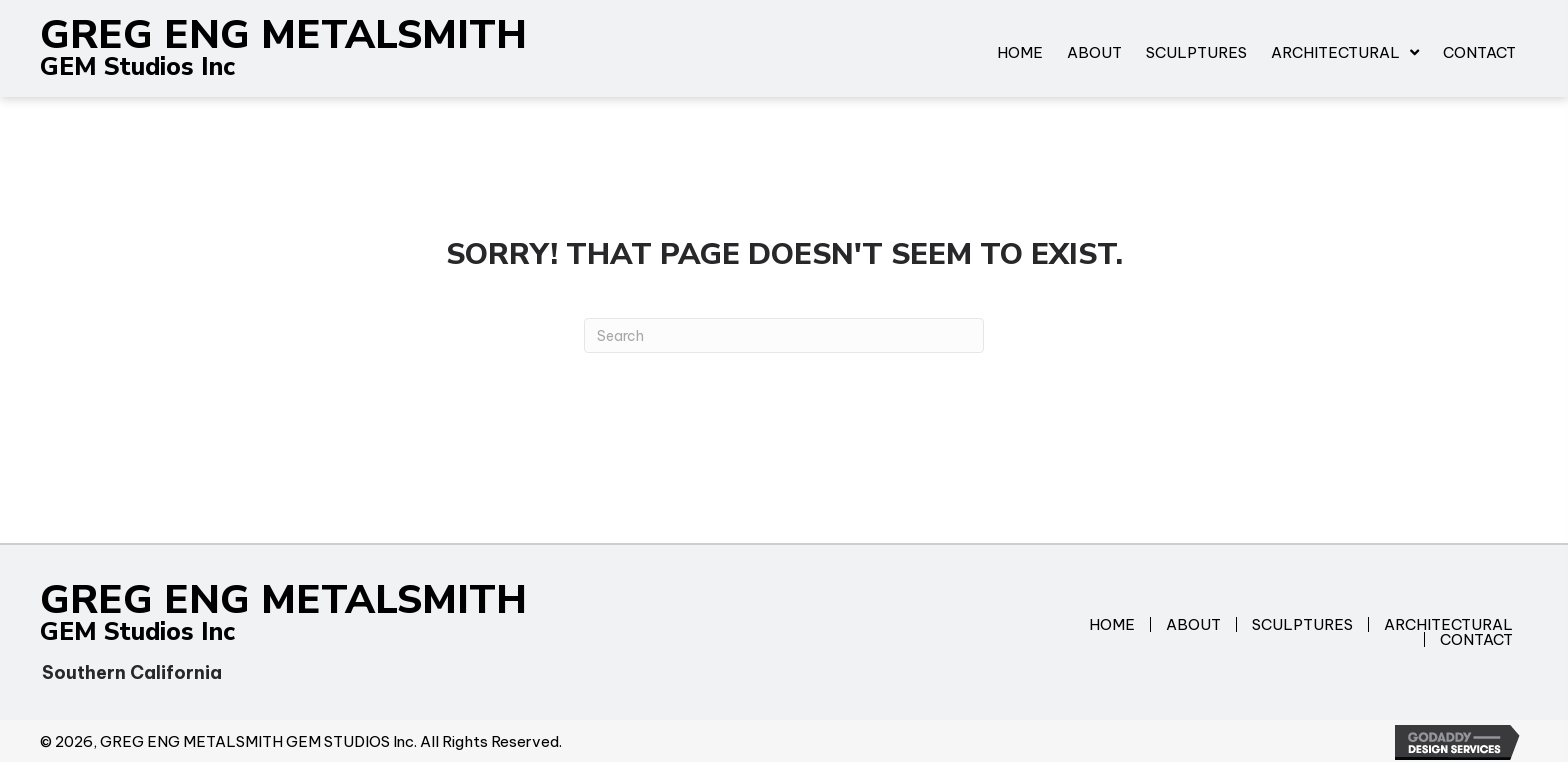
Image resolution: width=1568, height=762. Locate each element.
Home (1112, 624)
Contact (1476, 639)
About (1193, 624)
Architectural (1448, 624)
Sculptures (1302, 624)
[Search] (784, 335)
